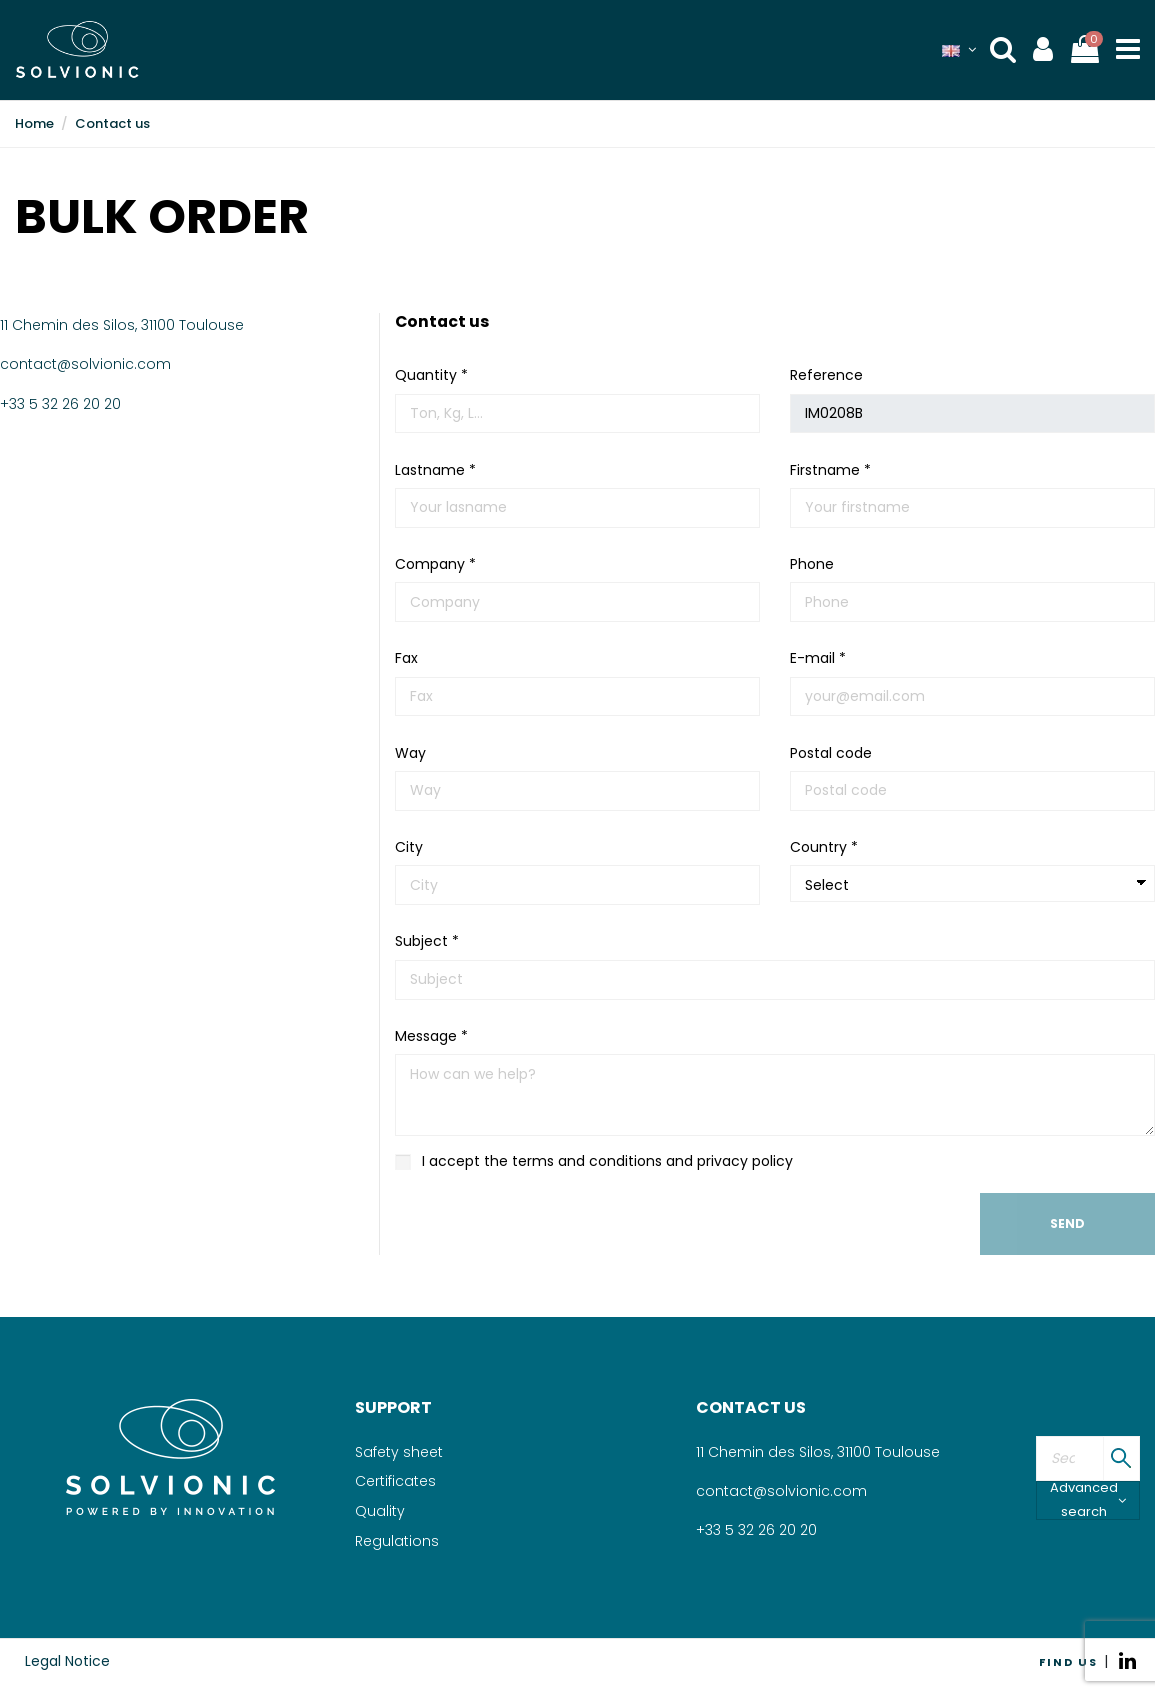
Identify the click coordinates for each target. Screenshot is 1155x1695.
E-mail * (818, 658)
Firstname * (830, 470)
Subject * (427, 941)
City (409, 847)
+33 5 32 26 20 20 (60, 404)
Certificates (395, 1481)
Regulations (397, 1541)
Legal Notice (67, 1661)
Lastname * (435, 470)
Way (410, 753)
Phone (812, 564)
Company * (435, 564)
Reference (826, 375)
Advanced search (1088, 1500)
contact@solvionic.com (85, 364)
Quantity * (431, 375)
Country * (824, 847)
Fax (406, 658)
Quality (380, 1511)
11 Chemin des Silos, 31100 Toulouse (122, 325)
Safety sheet (399, 1452)
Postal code (831, 753)
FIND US (1068, 1662)
